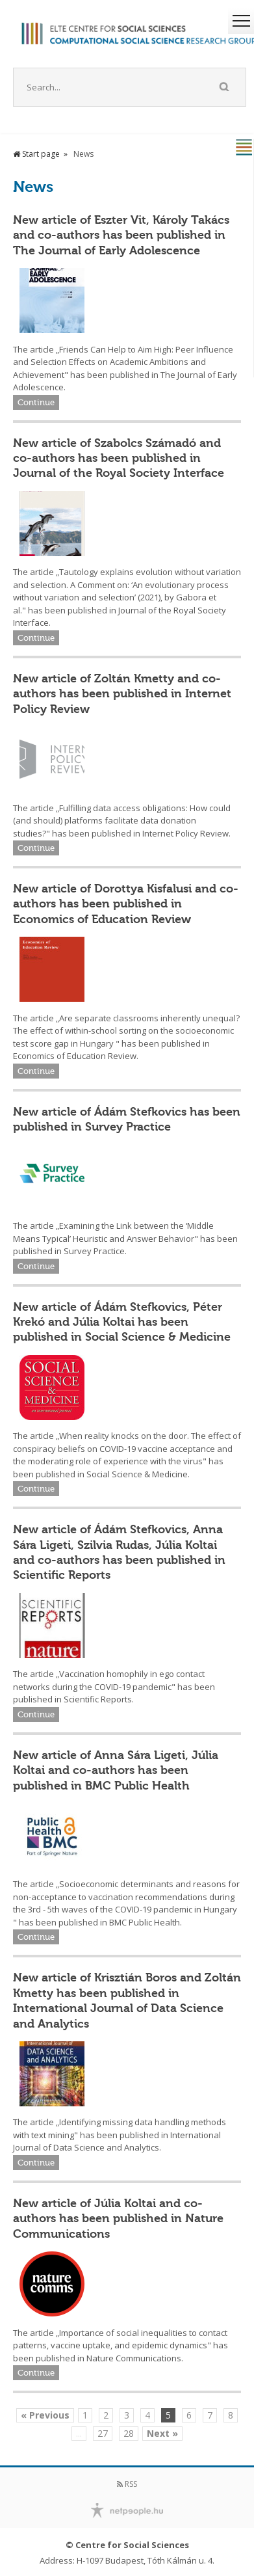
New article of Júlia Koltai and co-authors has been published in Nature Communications (118, 2218)
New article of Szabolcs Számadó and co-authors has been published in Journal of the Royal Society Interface (118, 458)
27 (102, 2433)
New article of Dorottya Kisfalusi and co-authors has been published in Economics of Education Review (125, 903)
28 (128, 2433)
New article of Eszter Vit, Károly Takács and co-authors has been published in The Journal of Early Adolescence (121, 235)
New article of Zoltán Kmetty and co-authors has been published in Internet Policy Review (122, 693)
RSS (127, 2483)
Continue (36, 402)
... (79, 2433)
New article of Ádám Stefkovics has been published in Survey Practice (126, 1119)
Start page (36, 153)
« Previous (45, 2415)
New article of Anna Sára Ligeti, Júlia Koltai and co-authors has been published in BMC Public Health (115, 1770)
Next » (162, 2433)
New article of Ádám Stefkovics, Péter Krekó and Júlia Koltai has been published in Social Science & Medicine (122, 1322)
